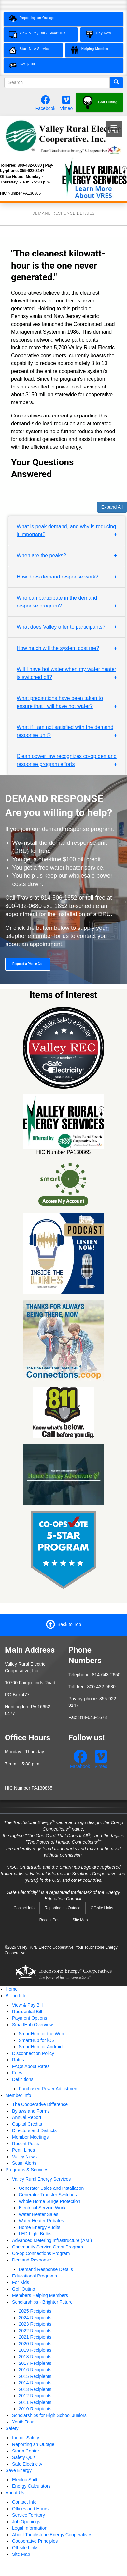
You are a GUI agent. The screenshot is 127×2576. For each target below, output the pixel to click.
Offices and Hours (30, 2508)
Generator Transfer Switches (48, 2194)
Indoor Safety (25, 2437)
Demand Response (31, 2259)
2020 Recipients (35, 2343)
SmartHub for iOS (36, 2040)
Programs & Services (27, 2169)
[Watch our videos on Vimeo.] (66, 101)
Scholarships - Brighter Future (42, 2302)
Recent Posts (51, 1920)
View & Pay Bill (27, 2005)
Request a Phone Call (27, 964)
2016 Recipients (35, 2369)
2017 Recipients (35, 2363)
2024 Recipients (35, 2317)
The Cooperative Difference (40, 2104)
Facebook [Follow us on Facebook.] (45, 108)
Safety (12, 2428)
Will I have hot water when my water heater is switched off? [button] (66, 673)
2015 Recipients (35, 2376)
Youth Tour (23, 2421)
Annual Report (26, 2117)
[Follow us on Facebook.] (45, 101)
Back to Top (69, 1624)
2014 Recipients (35, 2382)
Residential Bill (27, 2011)
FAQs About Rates (30, 2066)
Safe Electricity (27, 2463)
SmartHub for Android (41, 2046)
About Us (15, 2492)
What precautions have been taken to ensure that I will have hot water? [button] (60, 702)
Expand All (112, 507)
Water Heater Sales (38, 2214)
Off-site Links (102, 1908)
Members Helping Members (40, 2295)
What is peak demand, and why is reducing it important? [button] (66, 530)
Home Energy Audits (39, 2227)
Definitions (22, 2079)
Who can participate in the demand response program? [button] (57, 601)
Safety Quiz (23, 2457)
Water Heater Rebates (41, 2220)
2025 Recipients (35, 2311)
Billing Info (16, 1995)
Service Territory (28, 2515)
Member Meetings (30, 2137)
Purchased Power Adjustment (48, 2088)
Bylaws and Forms (30, 2111)
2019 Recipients (35, 2350)
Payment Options (29, 2018)
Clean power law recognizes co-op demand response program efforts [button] (67, 760)
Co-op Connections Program (41, 2253)
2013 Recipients (35, 2389)
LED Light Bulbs (35, 2233)
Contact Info (24, 1908)
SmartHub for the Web (41, 2033)
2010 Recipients (35, 2408)
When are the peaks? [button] (41, 555)
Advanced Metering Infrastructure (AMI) (52, 2240)
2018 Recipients (35, 2356)
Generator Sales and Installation (51, 2188)
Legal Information (29, 2528)
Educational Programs (34, 2275)
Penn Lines (23, 2150)
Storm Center (25, 2450)
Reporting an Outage (62, 1908)
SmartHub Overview (32, 2024)
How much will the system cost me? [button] (58, 648)
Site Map (80, 1920)
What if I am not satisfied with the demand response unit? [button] (65, 731)
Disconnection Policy (33, 2053)
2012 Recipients (35, 2395)
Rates (18, 2059)
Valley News (24, 2156)
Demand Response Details (46, 2269)
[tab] (66, 530)
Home (12, 1989)
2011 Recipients (35, 2402)
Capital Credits (27, 2124)
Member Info (18, 2095)
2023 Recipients (35, 2324)
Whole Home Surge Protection (49, 2201)
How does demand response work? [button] (57, 576)
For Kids (20, 2282)
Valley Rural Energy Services (41, 2179)
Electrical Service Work (42, 2207)
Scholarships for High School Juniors (49, 2415)
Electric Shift (24, 2479)
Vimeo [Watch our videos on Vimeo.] (66, 108)
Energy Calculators (31, 2486)
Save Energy (19, 2470)
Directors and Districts (34, 2130)
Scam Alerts (24, 2163)
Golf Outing (23, 2288)
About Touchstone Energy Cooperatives (52, 2534)
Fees (17, 2072)
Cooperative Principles (35, 2541)
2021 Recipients (35, 2337)
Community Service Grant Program (47, 2246)
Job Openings (26, 2521)
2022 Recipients (35, 2330)
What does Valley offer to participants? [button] (61, 627)
